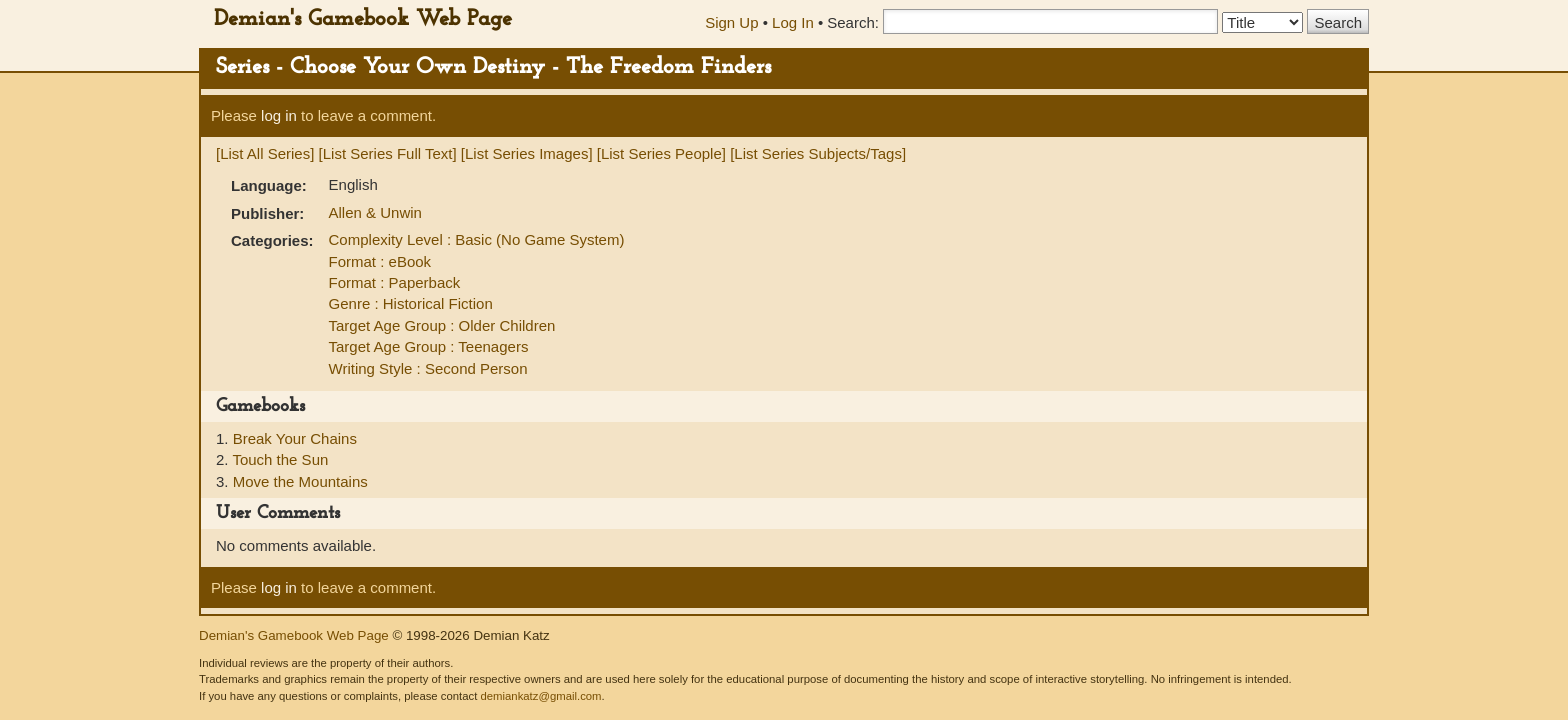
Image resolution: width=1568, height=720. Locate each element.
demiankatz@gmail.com (540, 696)
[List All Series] (265, 153)
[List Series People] (661, 153)
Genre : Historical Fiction (411, 303)
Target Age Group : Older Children (442, 325)
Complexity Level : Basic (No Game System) (477, 239)
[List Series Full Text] (388, 153)
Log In (793, 22)
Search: (853, 22)
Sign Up (731, 22)
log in (279, 115)
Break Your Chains (295, 438)
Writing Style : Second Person (428, 368)
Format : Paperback (395, 282)
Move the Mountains (300, 481)
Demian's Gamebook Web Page (363, 19)
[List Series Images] (527, 153)
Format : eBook (380, 261)
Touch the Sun (280, 459)
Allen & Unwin (375, 212)
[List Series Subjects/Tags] (818, 153)
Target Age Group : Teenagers (429, 346)
